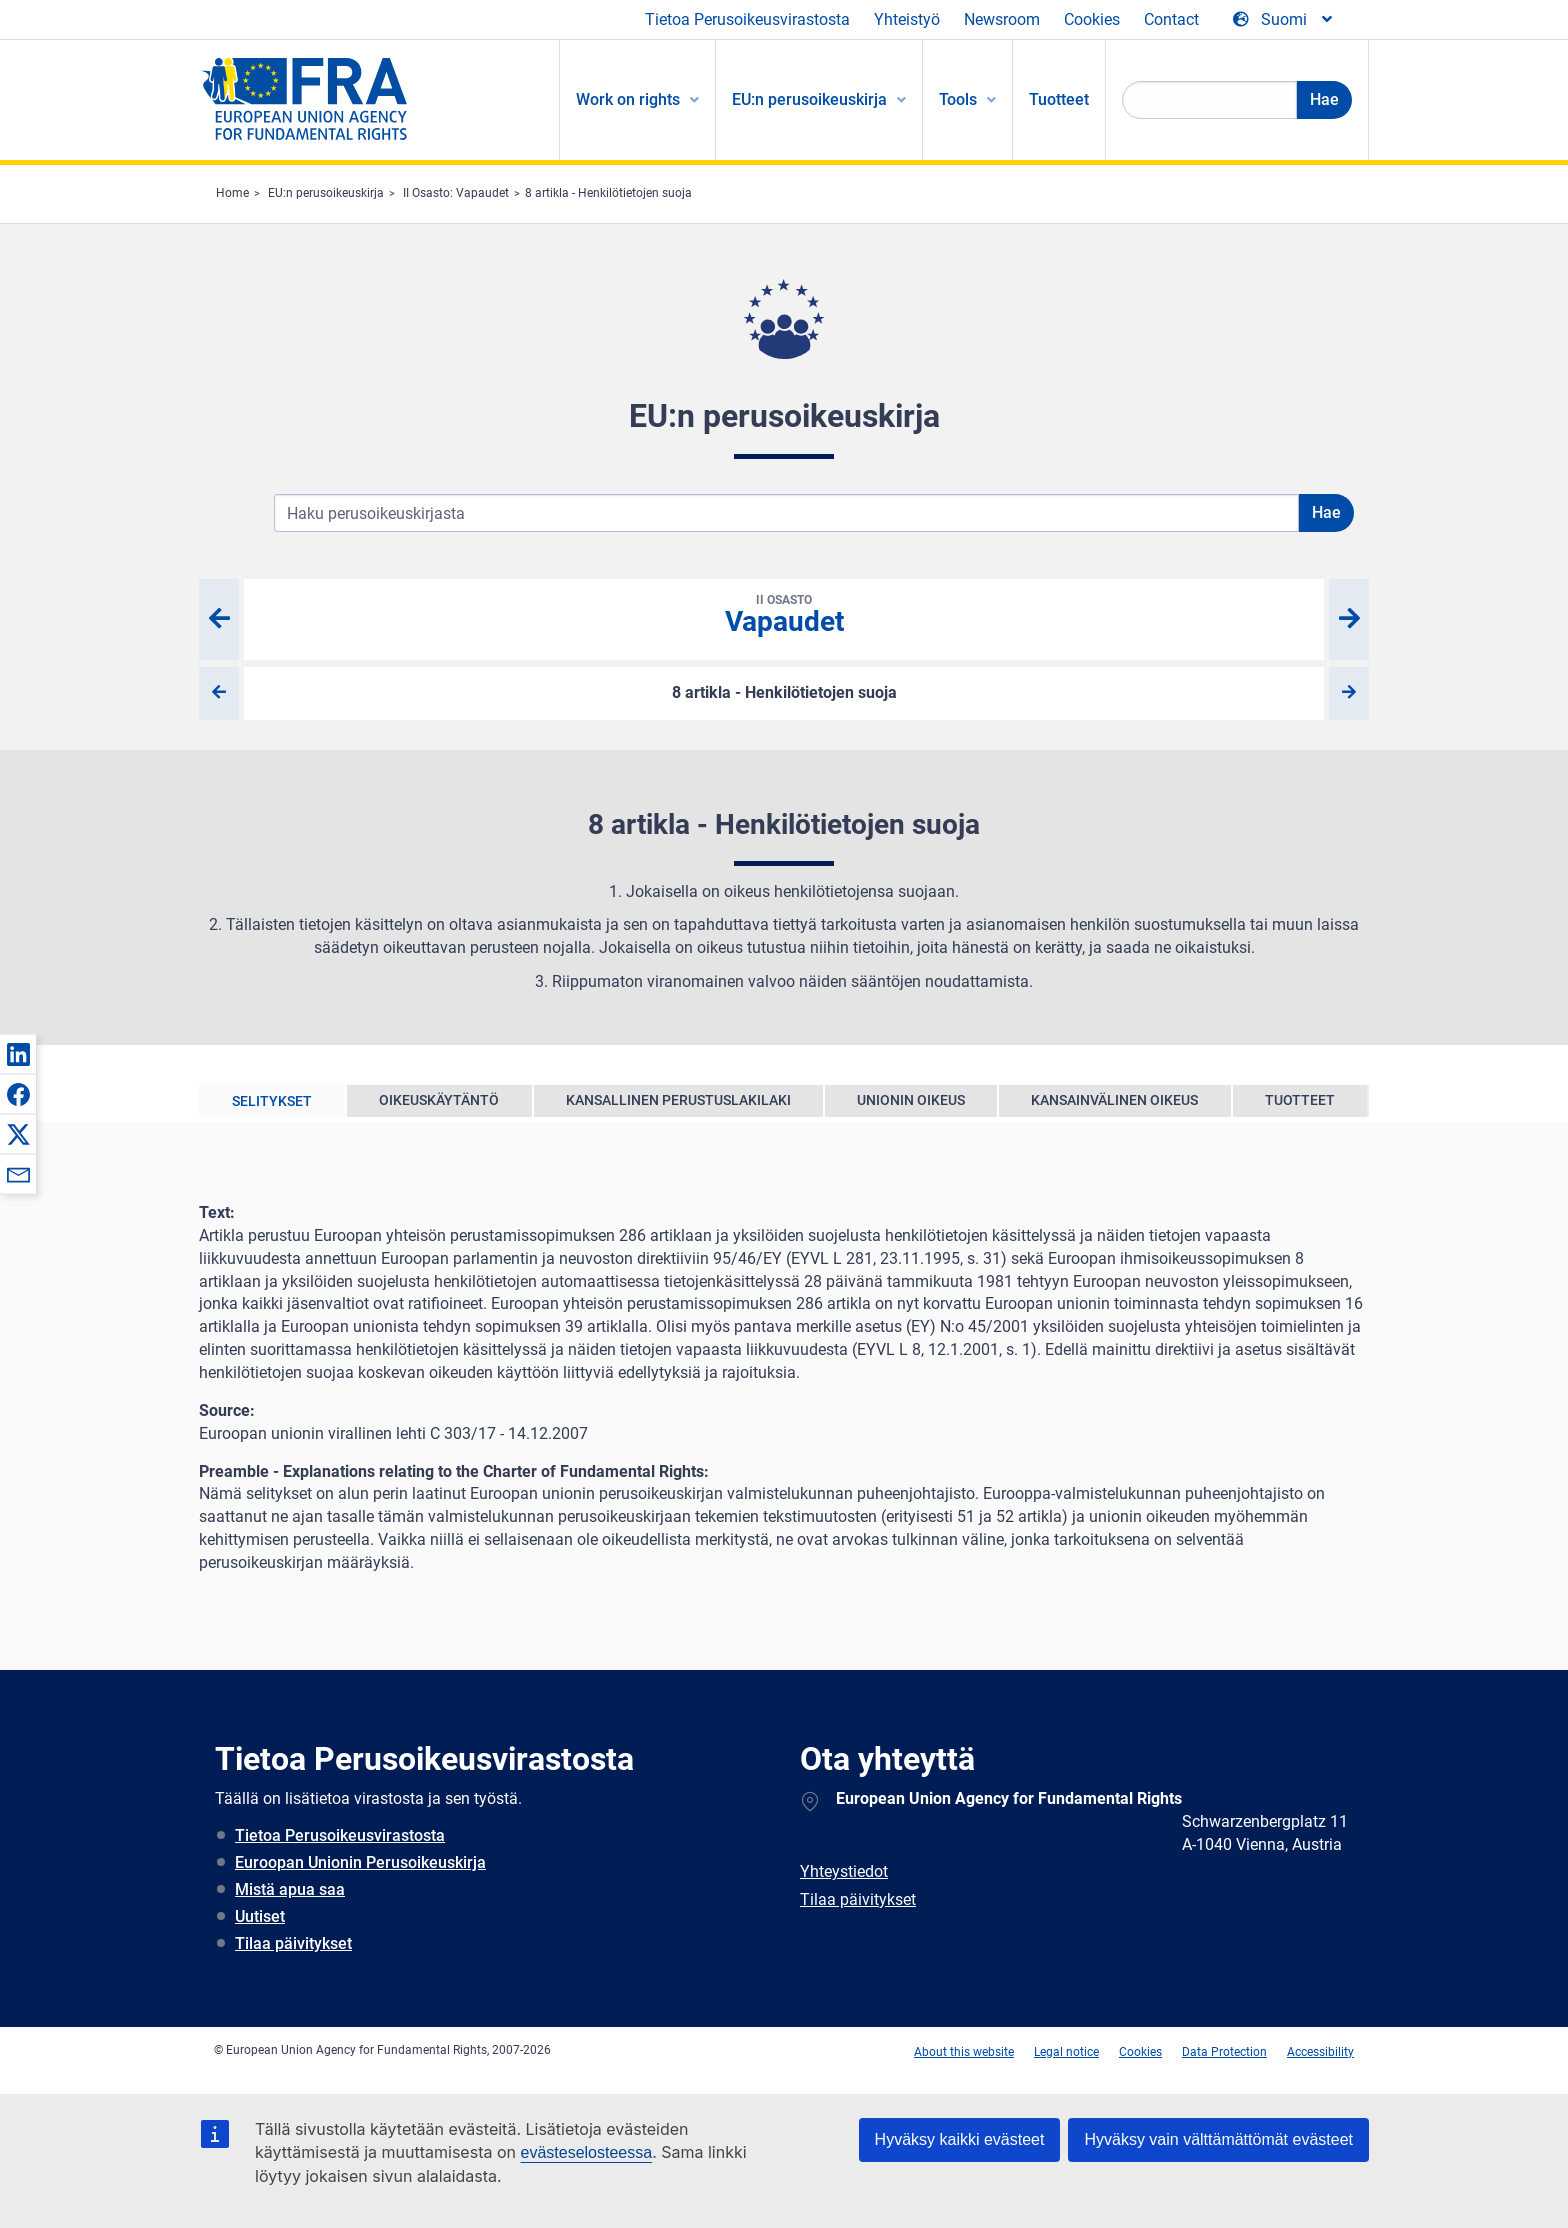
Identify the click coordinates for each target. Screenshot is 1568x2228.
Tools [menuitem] (958, 99)
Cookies (1092, 19)
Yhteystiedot (844, 1871)
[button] (18, 1054)
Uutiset (260, 1916)
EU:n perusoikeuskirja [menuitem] (809, 99)
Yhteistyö (907, 19)
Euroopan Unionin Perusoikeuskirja (360, 1862)
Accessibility (1320, 2052)
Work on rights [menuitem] (628, 99)
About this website (964, 2052)
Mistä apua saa (290, 1889)
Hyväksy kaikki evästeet (960, 2139)
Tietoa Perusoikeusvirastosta (747, 19)
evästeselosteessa (586, 2152)
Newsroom (1002, 19)
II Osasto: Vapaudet (456, 193)
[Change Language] (1284, 20)
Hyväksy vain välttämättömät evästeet (1218, 2139)
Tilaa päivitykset (293, 1943)
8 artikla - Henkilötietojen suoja (608, 193)
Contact (1171, 19)
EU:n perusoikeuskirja (326, 193)
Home (232, 193)
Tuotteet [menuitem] (1059, 99)
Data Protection (1224, 2052)
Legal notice (1066, 2052)
